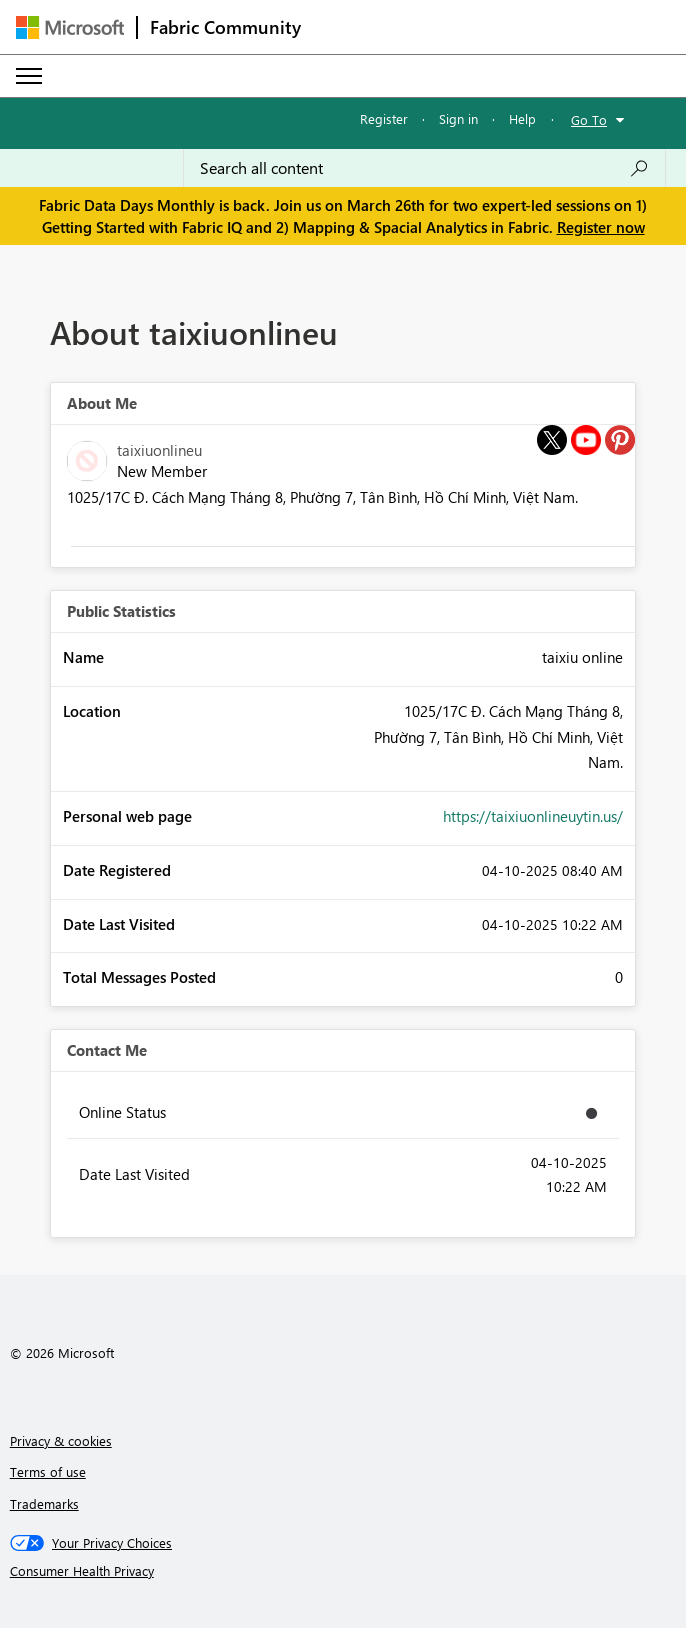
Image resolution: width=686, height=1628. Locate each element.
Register (384, 118)
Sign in (458, 118)
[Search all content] (424, 168)
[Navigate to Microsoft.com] (70, 27)
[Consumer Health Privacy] (343, 1571)
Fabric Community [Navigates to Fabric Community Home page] (225, 27)
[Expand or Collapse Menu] (29, 76)
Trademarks (44, 1503)
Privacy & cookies (61, 1440)
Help (522, 118)
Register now (601, 227)
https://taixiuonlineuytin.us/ (533, 816)
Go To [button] (589, 119)
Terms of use (48, 1471)
